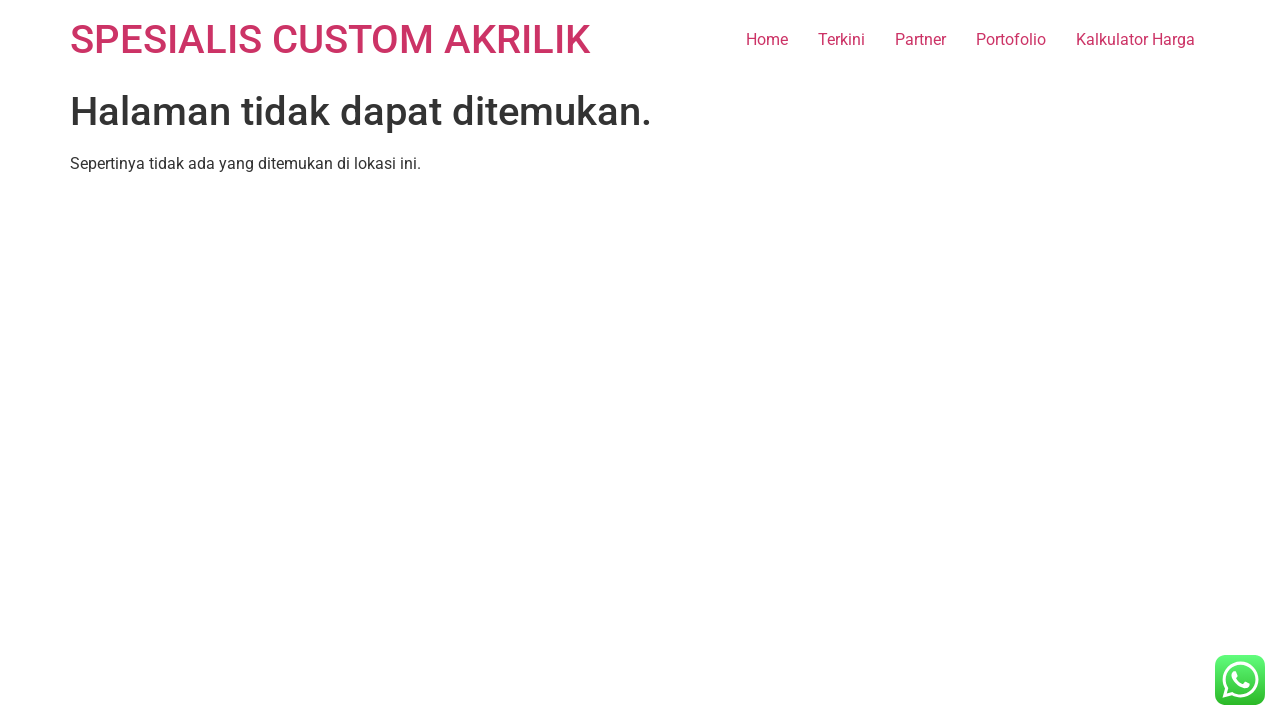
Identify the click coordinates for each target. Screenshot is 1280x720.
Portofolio (1011, 39)
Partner (920, 39)
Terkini (841, 39)
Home (767, 39)
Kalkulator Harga (1135, 39)
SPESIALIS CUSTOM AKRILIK (330, 39)
